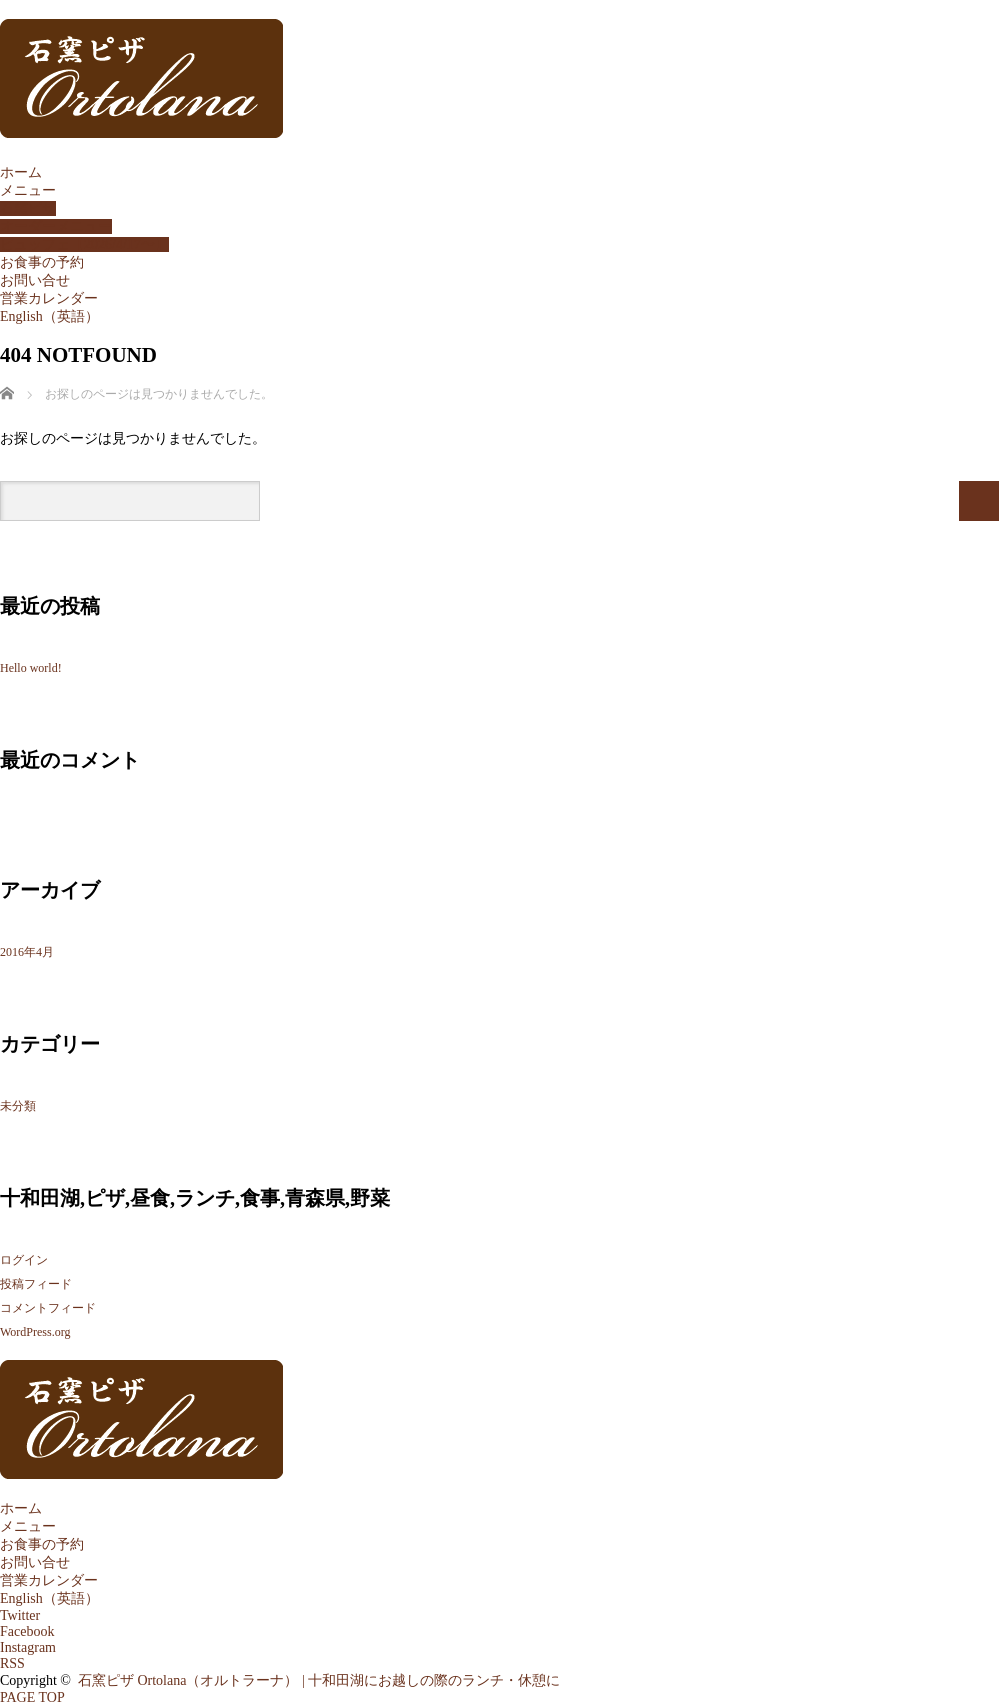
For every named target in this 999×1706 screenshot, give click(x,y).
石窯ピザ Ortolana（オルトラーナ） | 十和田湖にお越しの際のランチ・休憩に (319, 1680)
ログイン (24, 1260)
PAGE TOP (32, 1697)
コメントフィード (48, 1308)
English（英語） (49, 316)
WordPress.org (35, 1332)
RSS (12, 1663)
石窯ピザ (28, 208)
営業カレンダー (49, 298)
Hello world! (31, 668)
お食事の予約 (42, 262)
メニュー (28, 190)
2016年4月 (27, 952)
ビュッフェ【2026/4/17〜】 (84, 244)
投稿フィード (36, 1284)
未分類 (18, 1106)
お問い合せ (35, 280)
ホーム (21, 172)
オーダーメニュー (56, 226)
